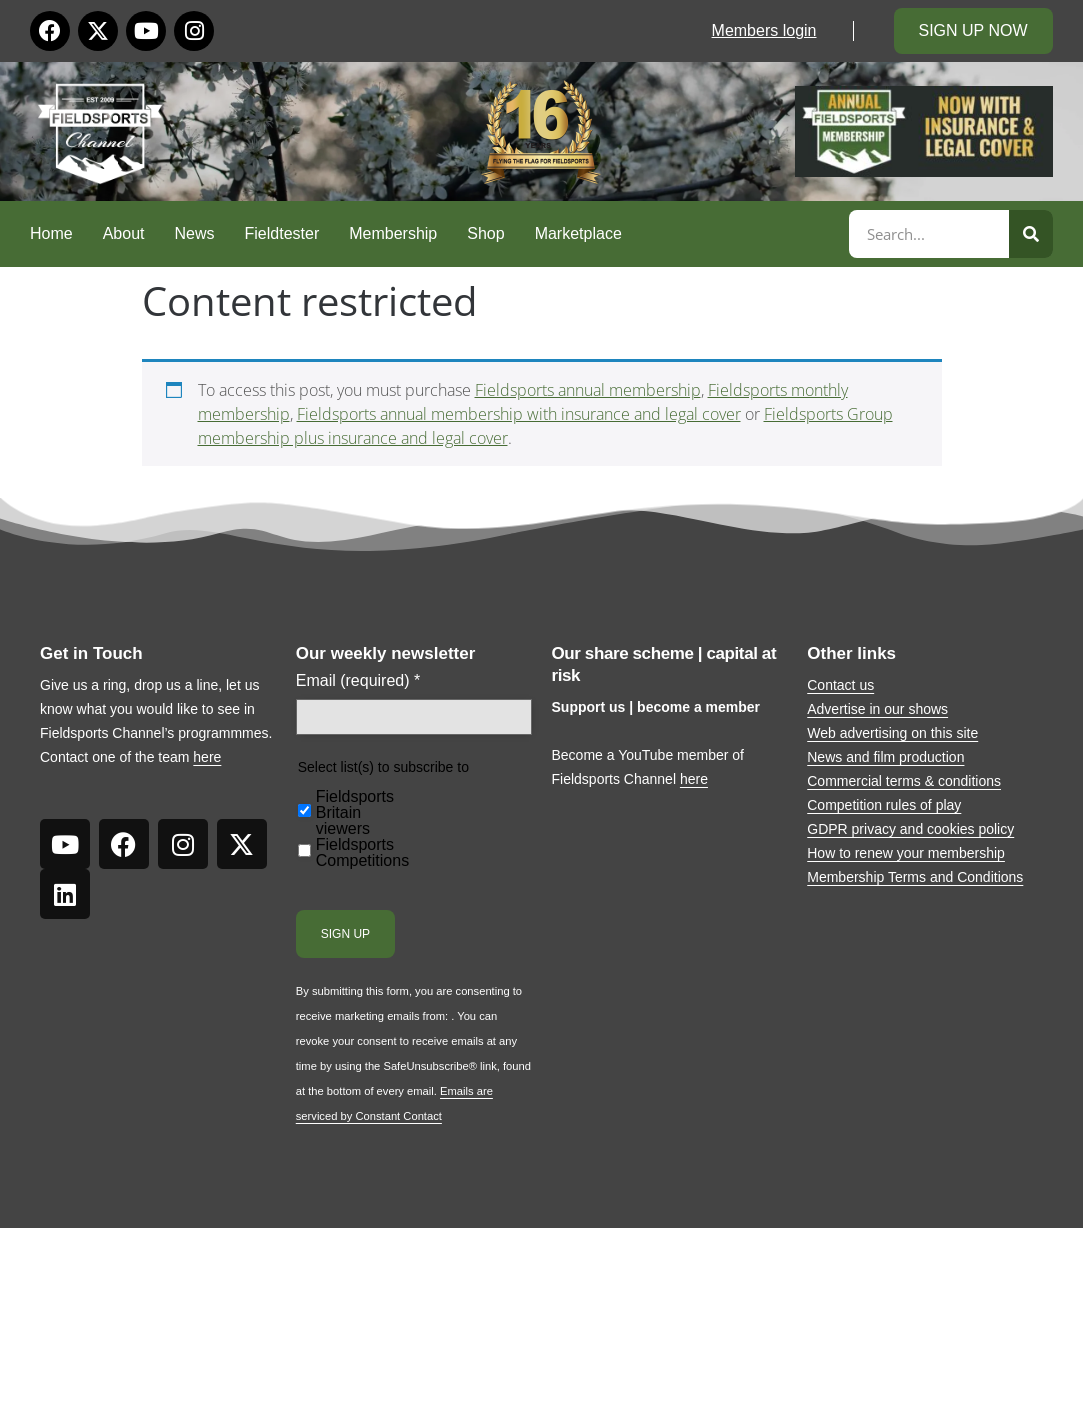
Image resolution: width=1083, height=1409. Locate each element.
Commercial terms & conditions (904, 781)
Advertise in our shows (877, 709)
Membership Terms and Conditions (915, 877)
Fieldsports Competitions (362, 853)
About (124, 233)
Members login (764, 30)
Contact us (840, 685)
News (195, 233)
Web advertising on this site (892, 733)
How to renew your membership (906, 853)
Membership (393, 233)
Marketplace (578, 233)
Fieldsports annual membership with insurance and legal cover (519, 414)
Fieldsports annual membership (588, 390)
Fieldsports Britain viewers (355, 813)
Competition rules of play (884, 805)
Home (51, 233)
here (207, 757)
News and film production (885, 757)
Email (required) (358, 681)
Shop (485, 233)
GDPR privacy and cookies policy (910, 829)
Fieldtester (282, 233)
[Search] (1031, 234)
